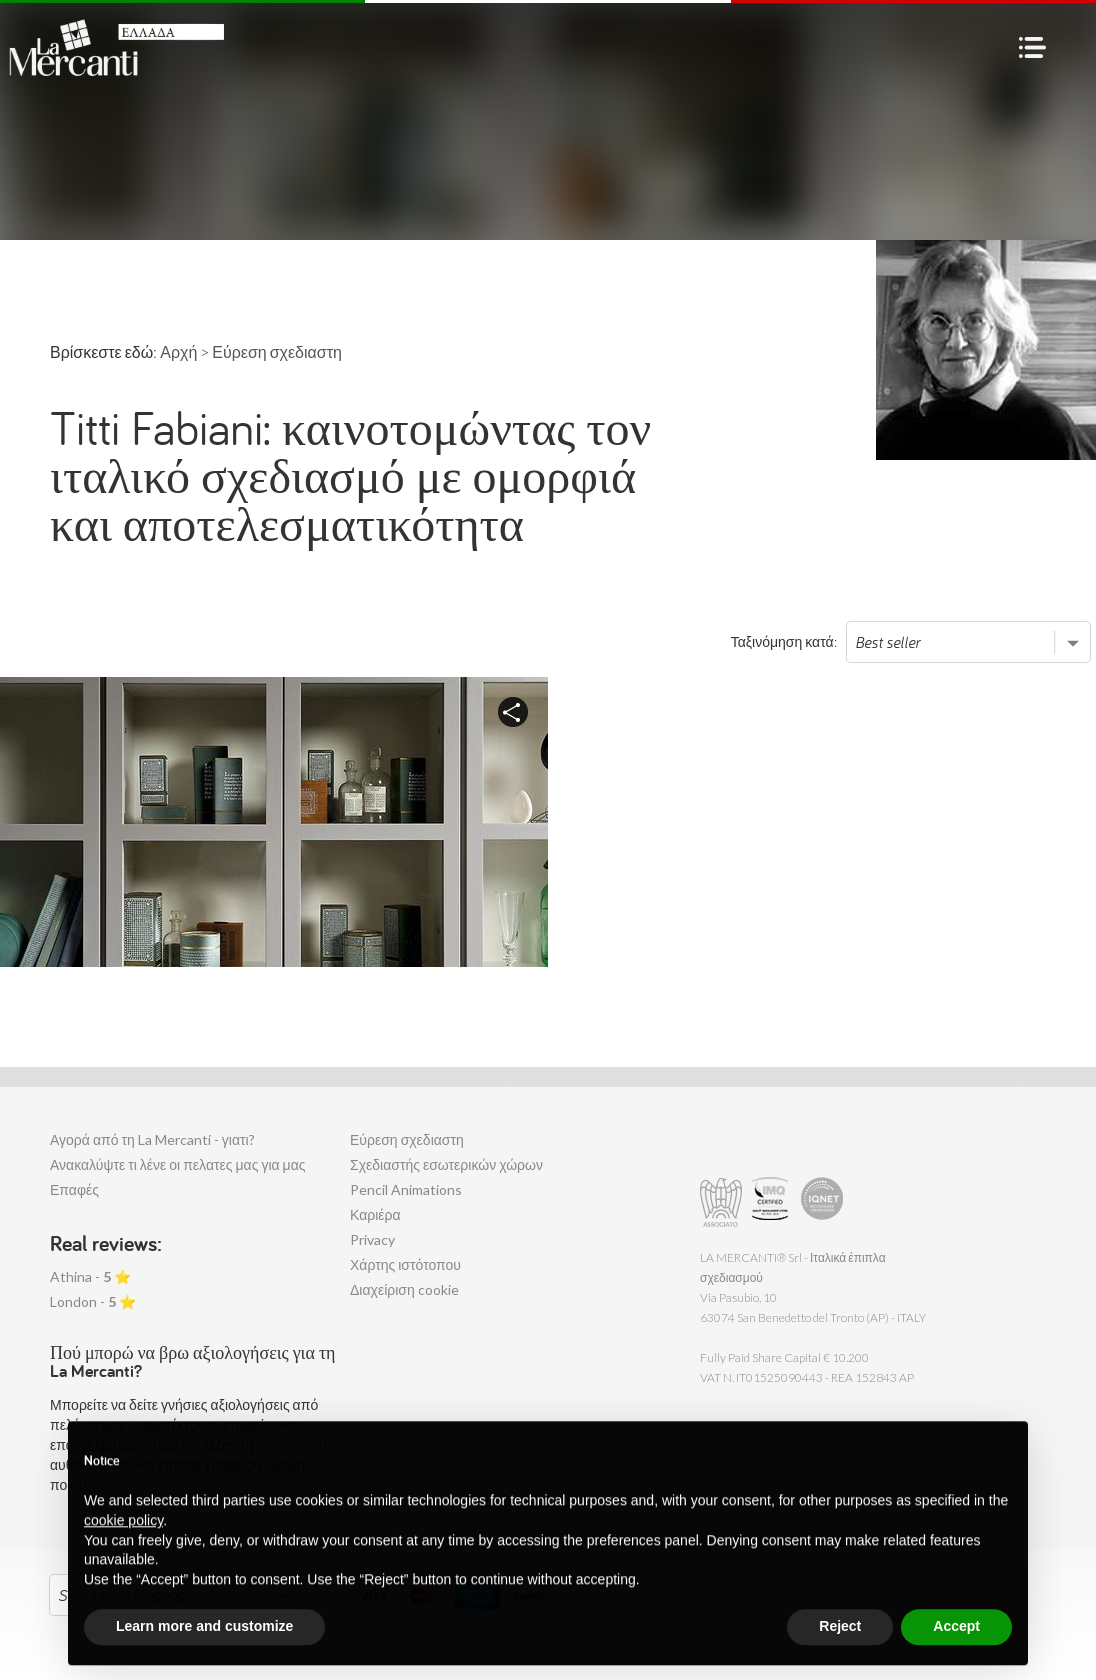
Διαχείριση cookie (404, 1289)
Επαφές (74, 1189)
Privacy (372, 1239)
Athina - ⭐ (90, 1276)
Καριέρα (375, 1214)
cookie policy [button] (123, 1566)
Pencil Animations (406, 1189)
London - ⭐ (93, 1301)
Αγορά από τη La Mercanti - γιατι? (152, 1139)
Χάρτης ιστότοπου (405, 1264)
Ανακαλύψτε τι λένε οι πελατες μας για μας (178, 1164)
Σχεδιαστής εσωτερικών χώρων (446, 1164)
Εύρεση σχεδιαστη (407, 1139)
